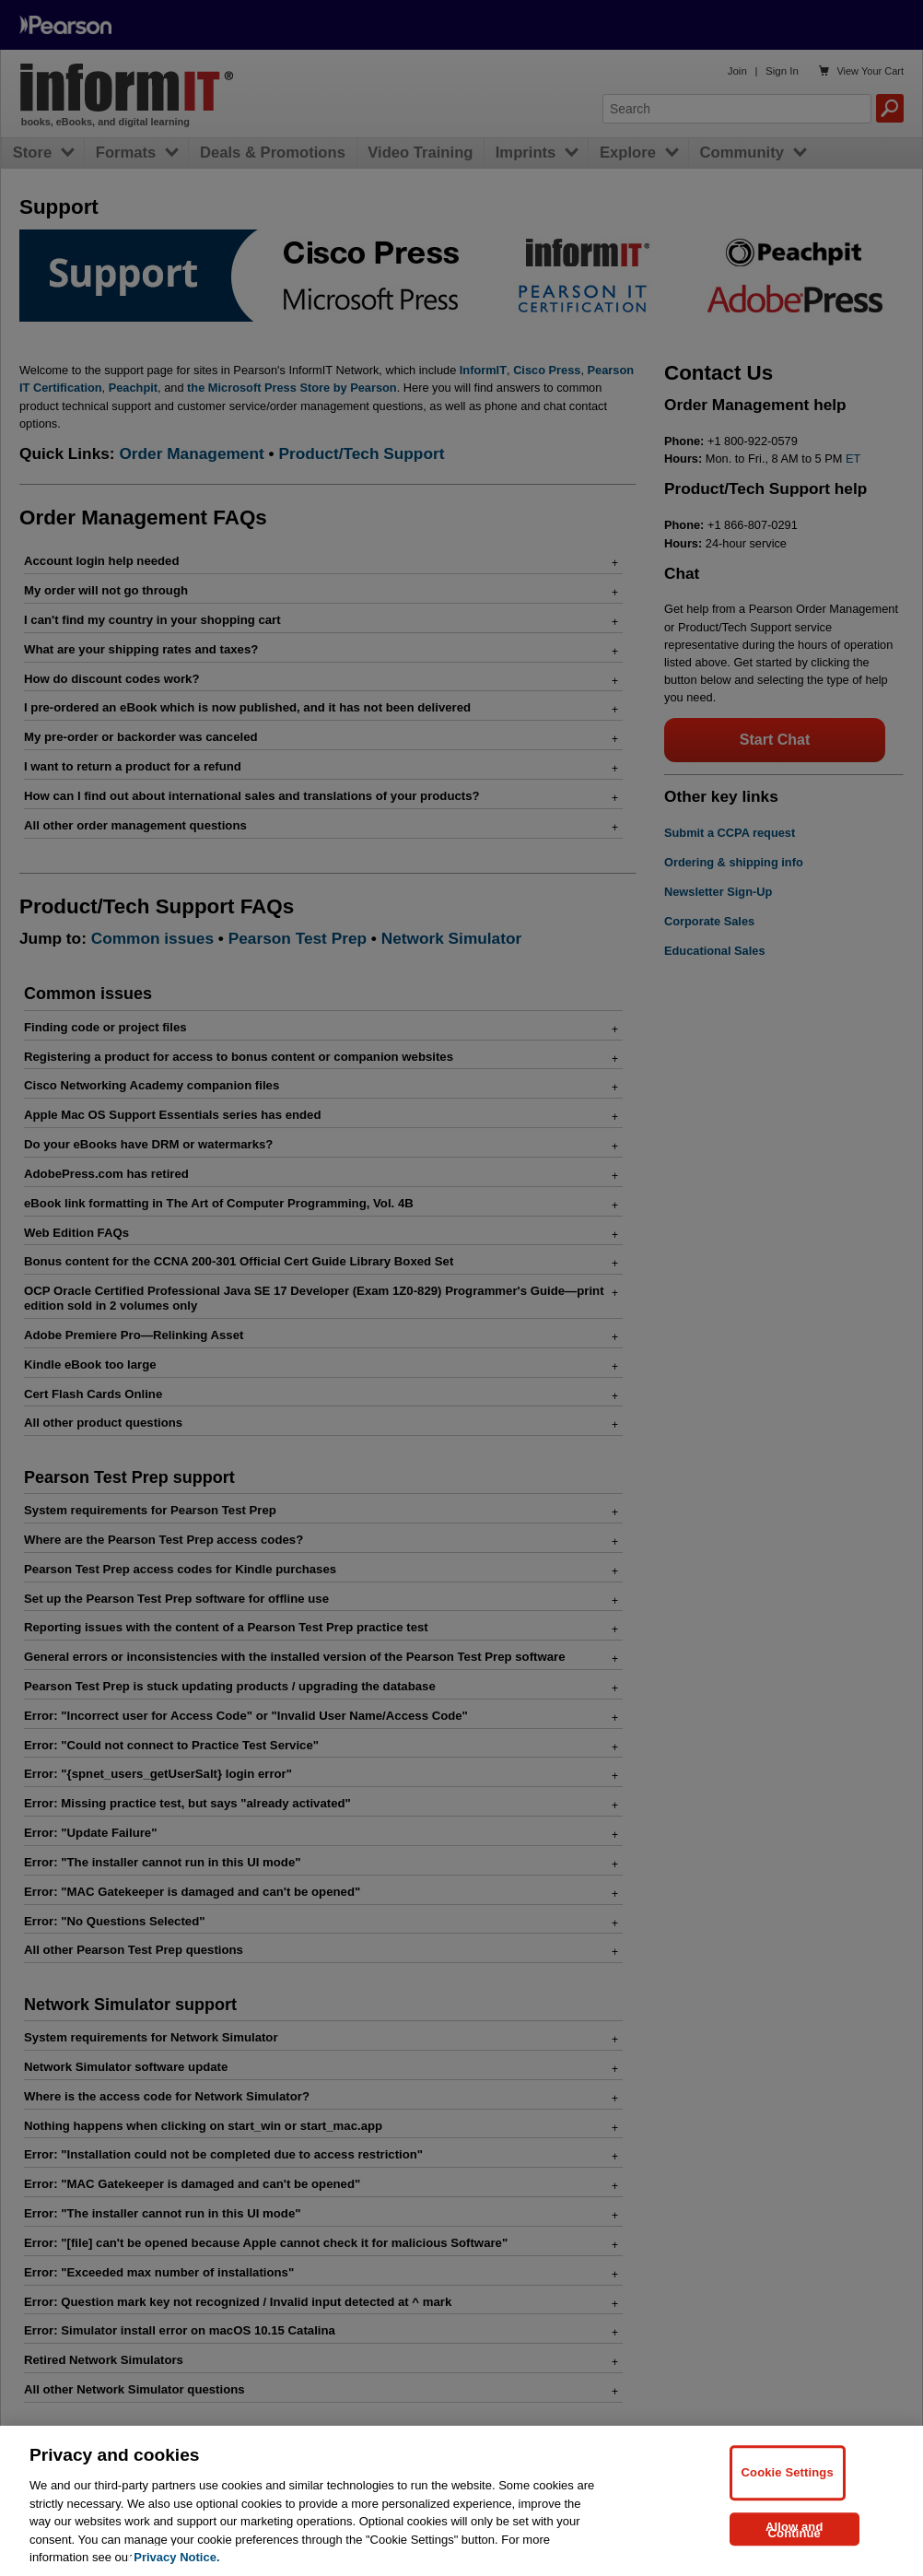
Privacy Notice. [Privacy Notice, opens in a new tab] (176, 2557)
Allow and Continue (794, 2530)
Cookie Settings (788, 2472)
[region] (461, 2501)
